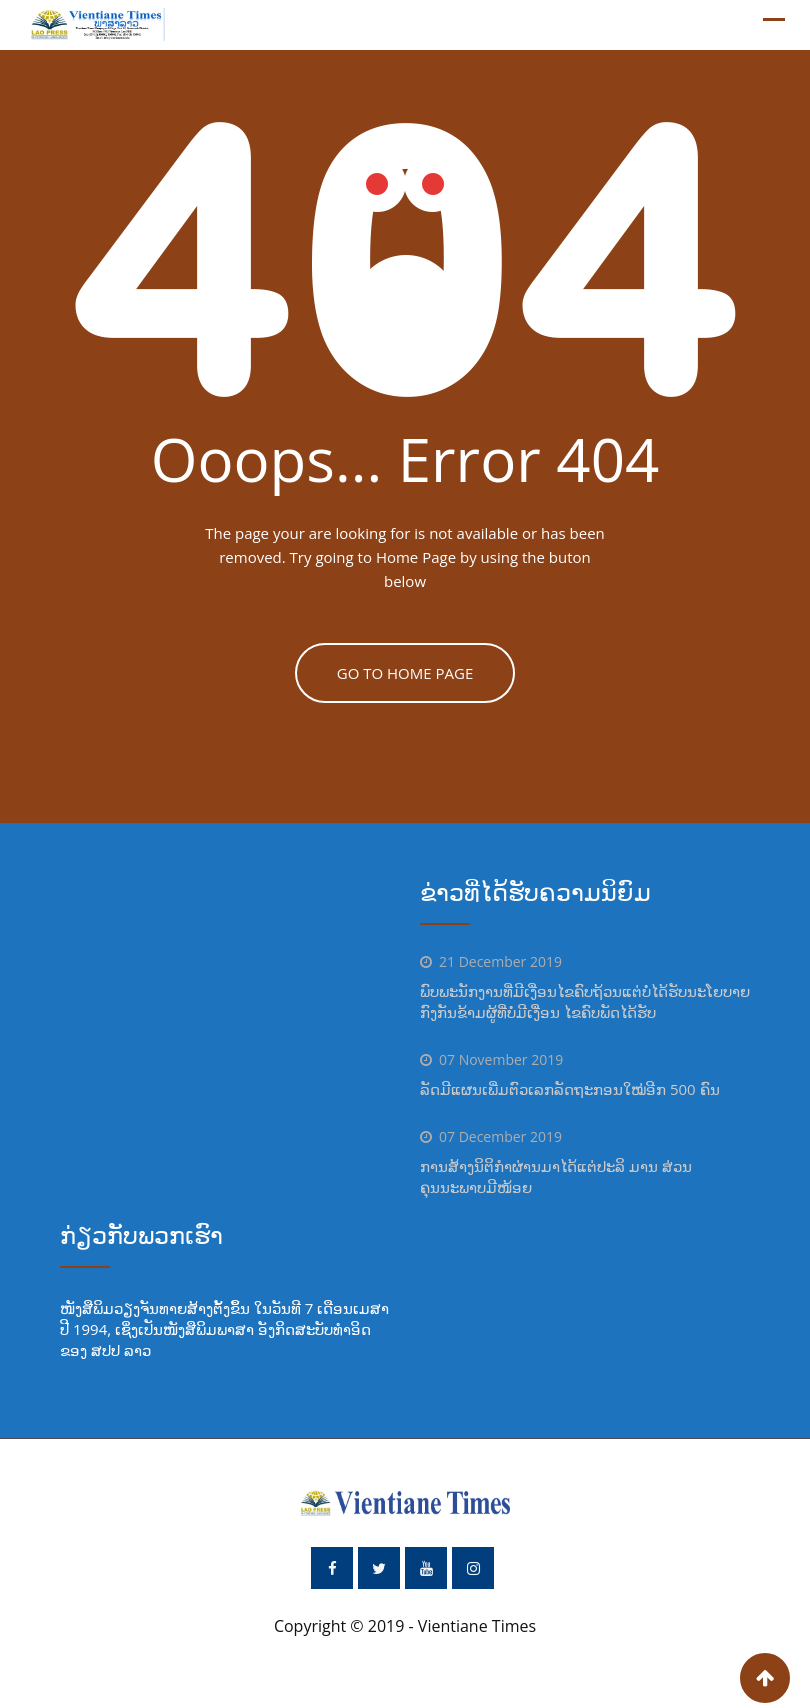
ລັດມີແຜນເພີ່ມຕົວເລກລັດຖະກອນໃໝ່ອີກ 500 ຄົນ (570, 1089)
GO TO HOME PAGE (405, 673)
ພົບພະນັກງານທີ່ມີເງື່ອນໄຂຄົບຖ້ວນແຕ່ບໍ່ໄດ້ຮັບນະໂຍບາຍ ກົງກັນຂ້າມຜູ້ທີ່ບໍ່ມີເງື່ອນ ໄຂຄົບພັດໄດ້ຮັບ (585, 1001)
